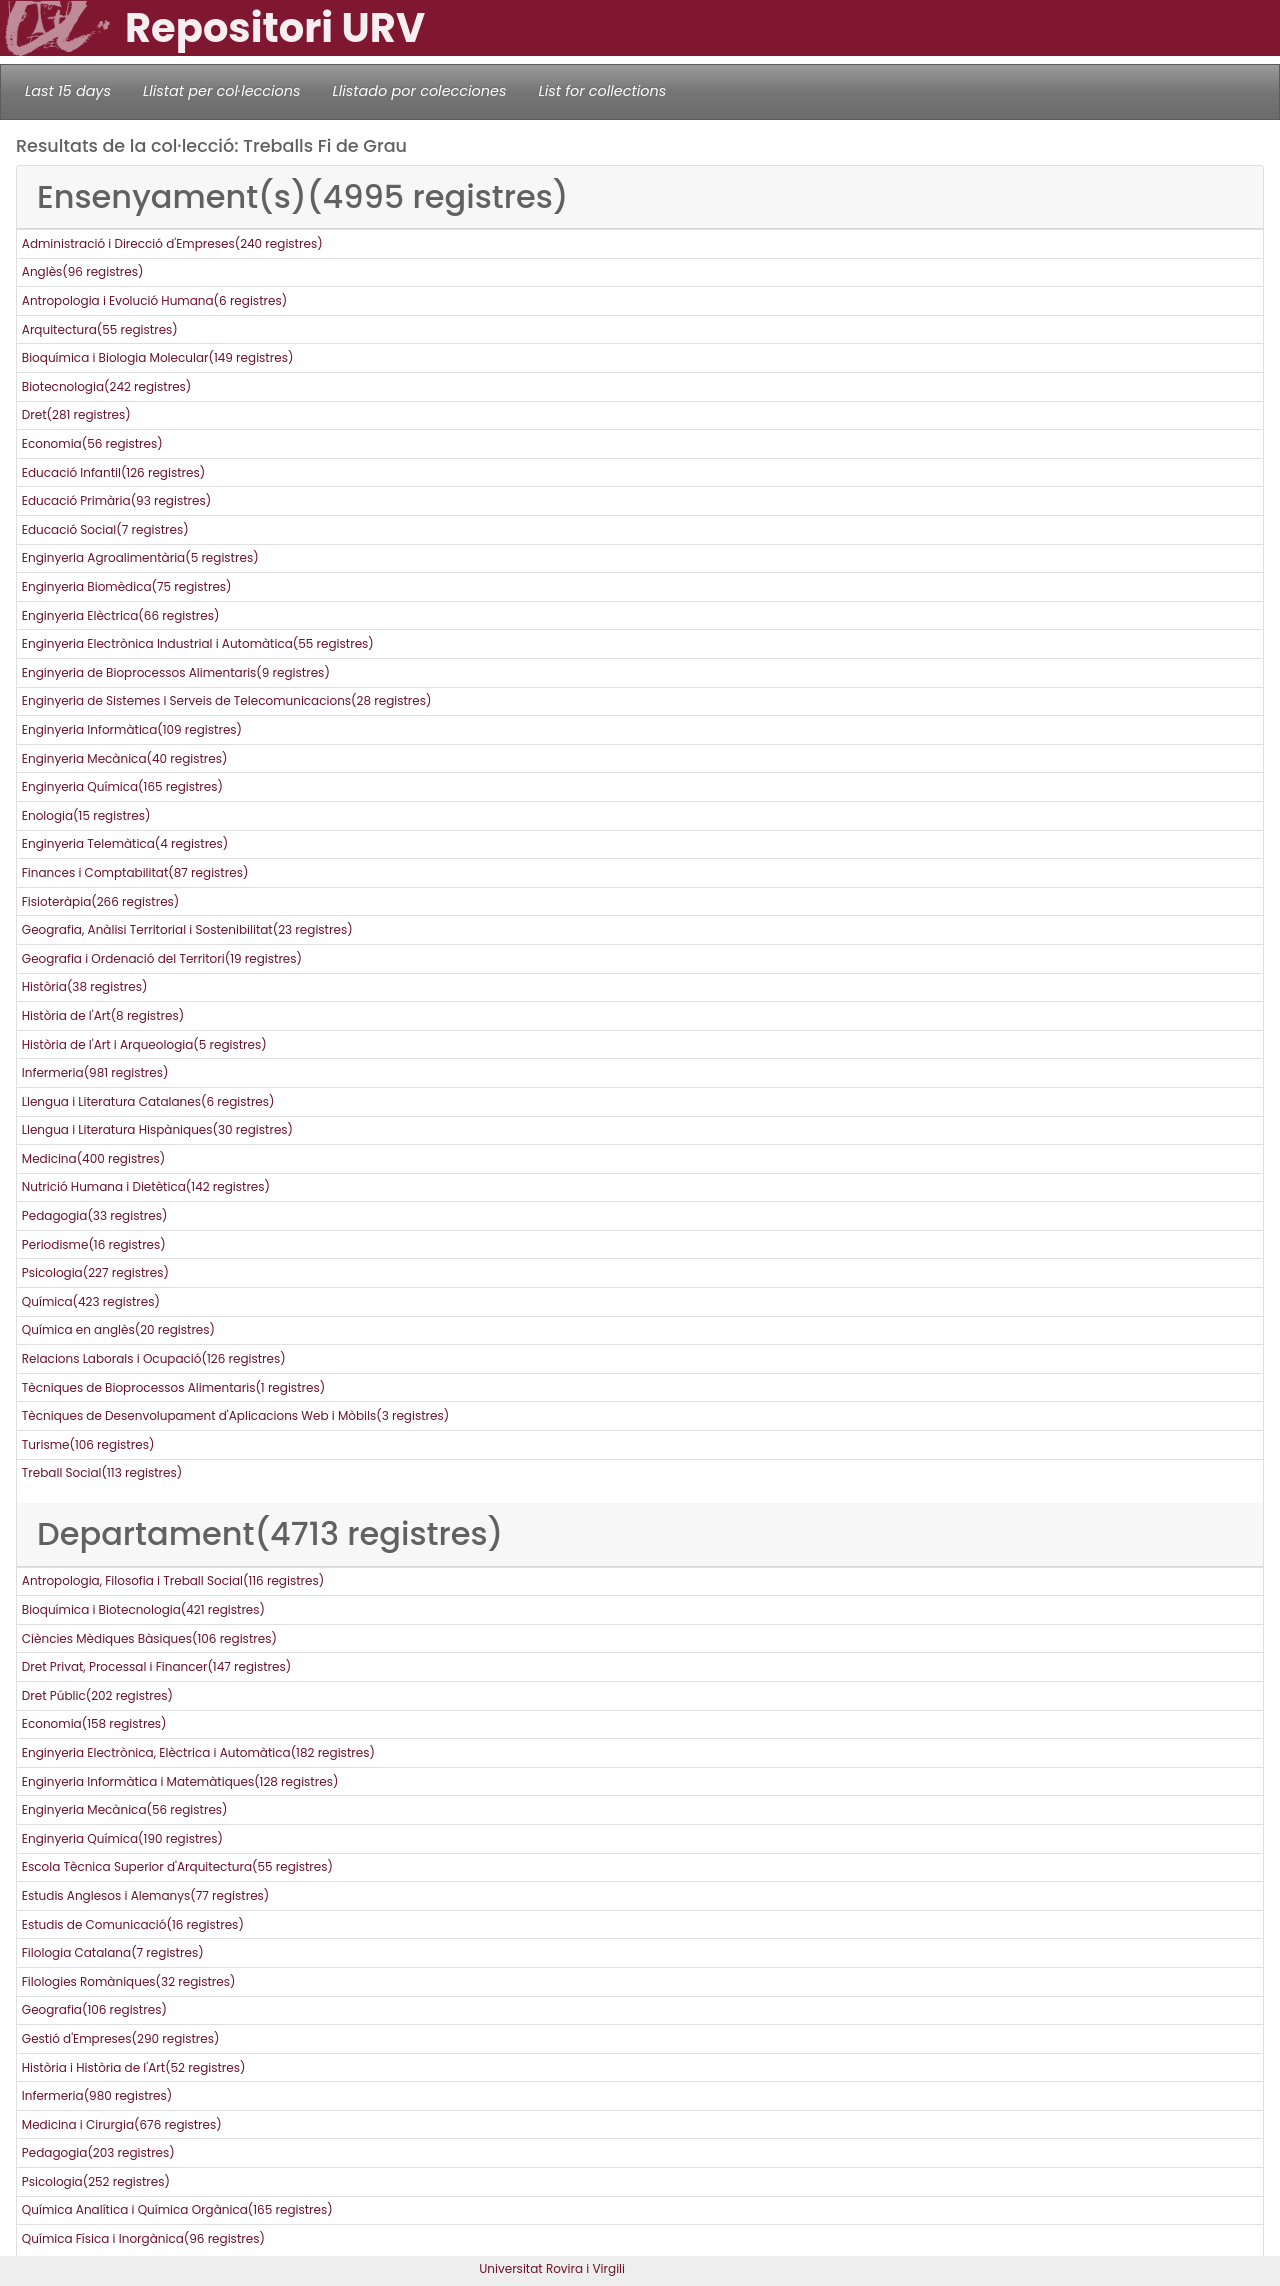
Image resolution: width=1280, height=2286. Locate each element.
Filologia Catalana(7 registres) (113, 1952)
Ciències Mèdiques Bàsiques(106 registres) (149, 1638)
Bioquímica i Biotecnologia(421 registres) (143, 1609)
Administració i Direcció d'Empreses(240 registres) (172, 243)
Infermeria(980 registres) (97, 2095)
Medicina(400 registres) (93, 1158)
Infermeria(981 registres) (95, 1072)
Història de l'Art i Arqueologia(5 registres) (144, 1044)
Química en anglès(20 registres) (118, 1329)
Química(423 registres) (91, 1301)
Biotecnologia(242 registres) (107, 386)
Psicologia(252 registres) (96, 2181)
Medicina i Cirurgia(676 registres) (122, 2124)
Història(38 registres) (85, 986)
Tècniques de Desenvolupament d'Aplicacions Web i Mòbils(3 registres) (235, 1415)
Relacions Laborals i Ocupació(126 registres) (154, 1358)
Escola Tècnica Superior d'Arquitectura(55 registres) (177, 1866)
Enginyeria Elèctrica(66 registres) (121, 615)
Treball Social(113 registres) (102, 1472)
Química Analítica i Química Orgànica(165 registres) (177, 2209)
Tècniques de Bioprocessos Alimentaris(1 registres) (173, 1387)
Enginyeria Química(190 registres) (122, 1838)
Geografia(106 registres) (94, 2009)
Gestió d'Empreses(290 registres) (121, 2038)
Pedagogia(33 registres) (95, 1215)
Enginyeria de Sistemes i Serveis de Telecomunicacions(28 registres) (227, 700)
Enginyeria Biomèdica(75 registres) (127, 586)
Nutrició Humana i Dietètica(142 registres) (146, 1186)
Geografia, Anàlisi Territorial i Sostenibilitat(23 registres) (187, 929)
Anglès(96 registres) (83, 271)
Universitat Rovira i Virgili (552, 2268)
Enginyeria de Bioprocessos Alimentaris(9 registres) (176, 672)
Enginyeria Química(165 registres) (122, 786)
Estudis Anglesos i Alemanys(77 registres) (146, 1895)
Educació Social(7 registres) (105, 529)
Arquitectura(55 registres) (100, 329)
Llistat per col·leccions (222, 91)
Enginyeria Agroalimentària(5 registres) (140, 557)
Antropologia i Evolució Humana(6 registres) (154, 300)
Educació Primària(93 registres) (116, 500)
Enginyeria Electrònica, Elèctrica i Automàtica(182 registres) (198, 1752)
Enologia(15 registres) (86, 815)
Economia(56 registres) (92, 443)
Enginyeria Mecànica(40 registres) (125, 758)
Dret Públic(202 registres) (97, 1695)
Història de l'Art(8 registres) (103, 1015)
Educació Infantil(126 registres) (113, 472)
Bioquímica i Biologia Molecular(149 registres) (158, 357)
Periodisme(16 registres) (94, 1244)
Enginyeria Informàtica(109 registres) (132, 729)
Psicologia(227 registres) (95, 1272)
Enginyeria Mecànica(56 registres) (125, 1809)
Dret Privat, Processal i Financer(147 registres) (156, 1666)
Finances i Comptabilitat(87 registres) (135, 872)
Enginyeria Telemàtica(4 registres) (125, 843)
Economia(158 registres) (94, 1723)
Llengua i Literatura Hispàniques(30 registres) (157, 1129)
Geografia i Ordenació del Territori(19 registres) (162, 958)
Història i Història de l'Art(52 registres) (134, 2067)
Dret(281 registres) (76, 414)
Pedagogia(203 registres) (98, 2152)
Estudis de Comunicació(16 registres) (133, 1924)
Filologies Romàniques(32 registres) (129, 1981)
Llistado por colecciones (420, 91)
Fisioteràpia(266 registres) (101, 901)
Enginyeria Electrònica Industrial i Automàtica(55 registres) (198, 643)
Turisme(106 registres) (88, 1444)
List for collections (602, 91)
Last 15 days (68, 91)
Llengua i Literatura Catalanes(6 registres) (148, 1101)
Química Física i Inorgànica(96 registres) (143, 2238)
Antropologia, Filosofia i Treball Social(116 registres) (173, 1580)
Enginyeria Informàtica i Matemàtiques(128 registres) (180, 1781)
